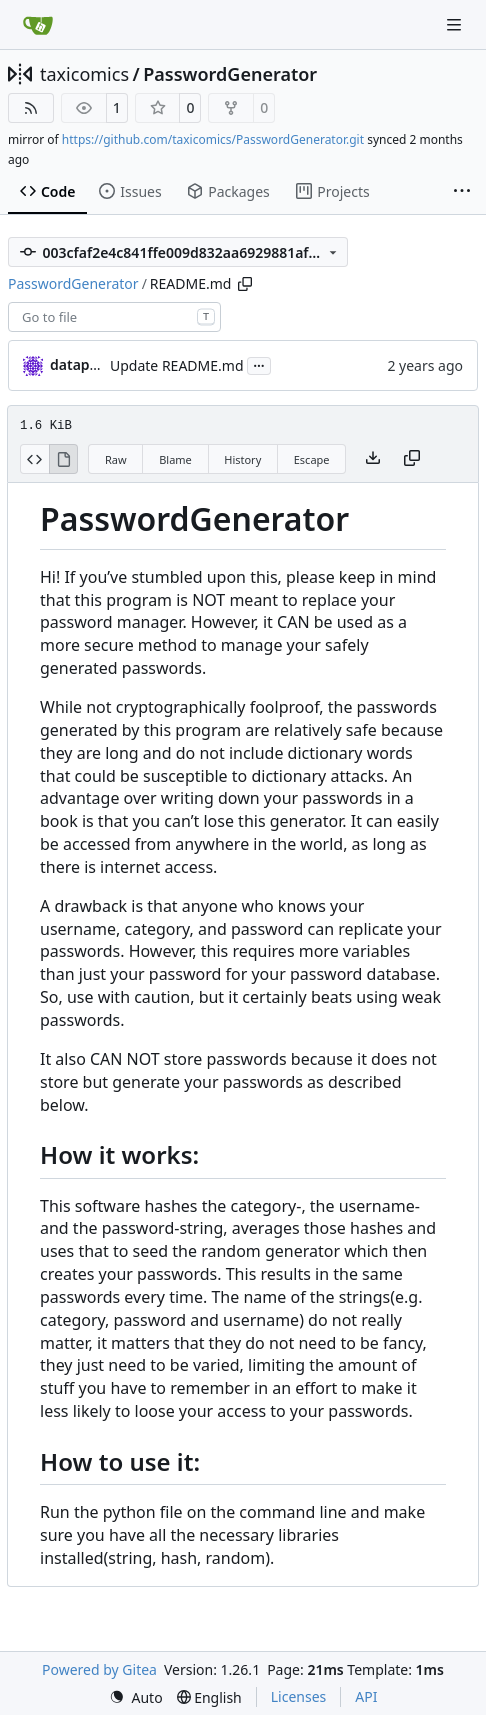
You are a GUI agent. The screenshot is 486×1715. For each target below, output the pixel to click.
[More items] (462, 192)
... (259, 364)
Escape (312, 459)
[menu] (136, 1697)
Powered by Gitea (99, 1669)
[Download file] (373, 459)
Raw (116, 459)
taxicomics (84, 74)
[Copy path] (245, 284)
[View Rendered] (64, 459)
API (366, 1696)
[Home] (38, 25)
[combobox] (114, 317)
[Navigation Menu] (456, 24)
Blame (175, 459)
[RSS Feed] (31, 108)
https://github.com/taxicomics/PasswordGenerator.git (213, 139)
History (242, 459)
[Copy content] (412, 459)
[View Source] (34, 459)
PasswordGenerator (230, 74)
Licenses (299, 1696)
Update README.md (177, 365)
